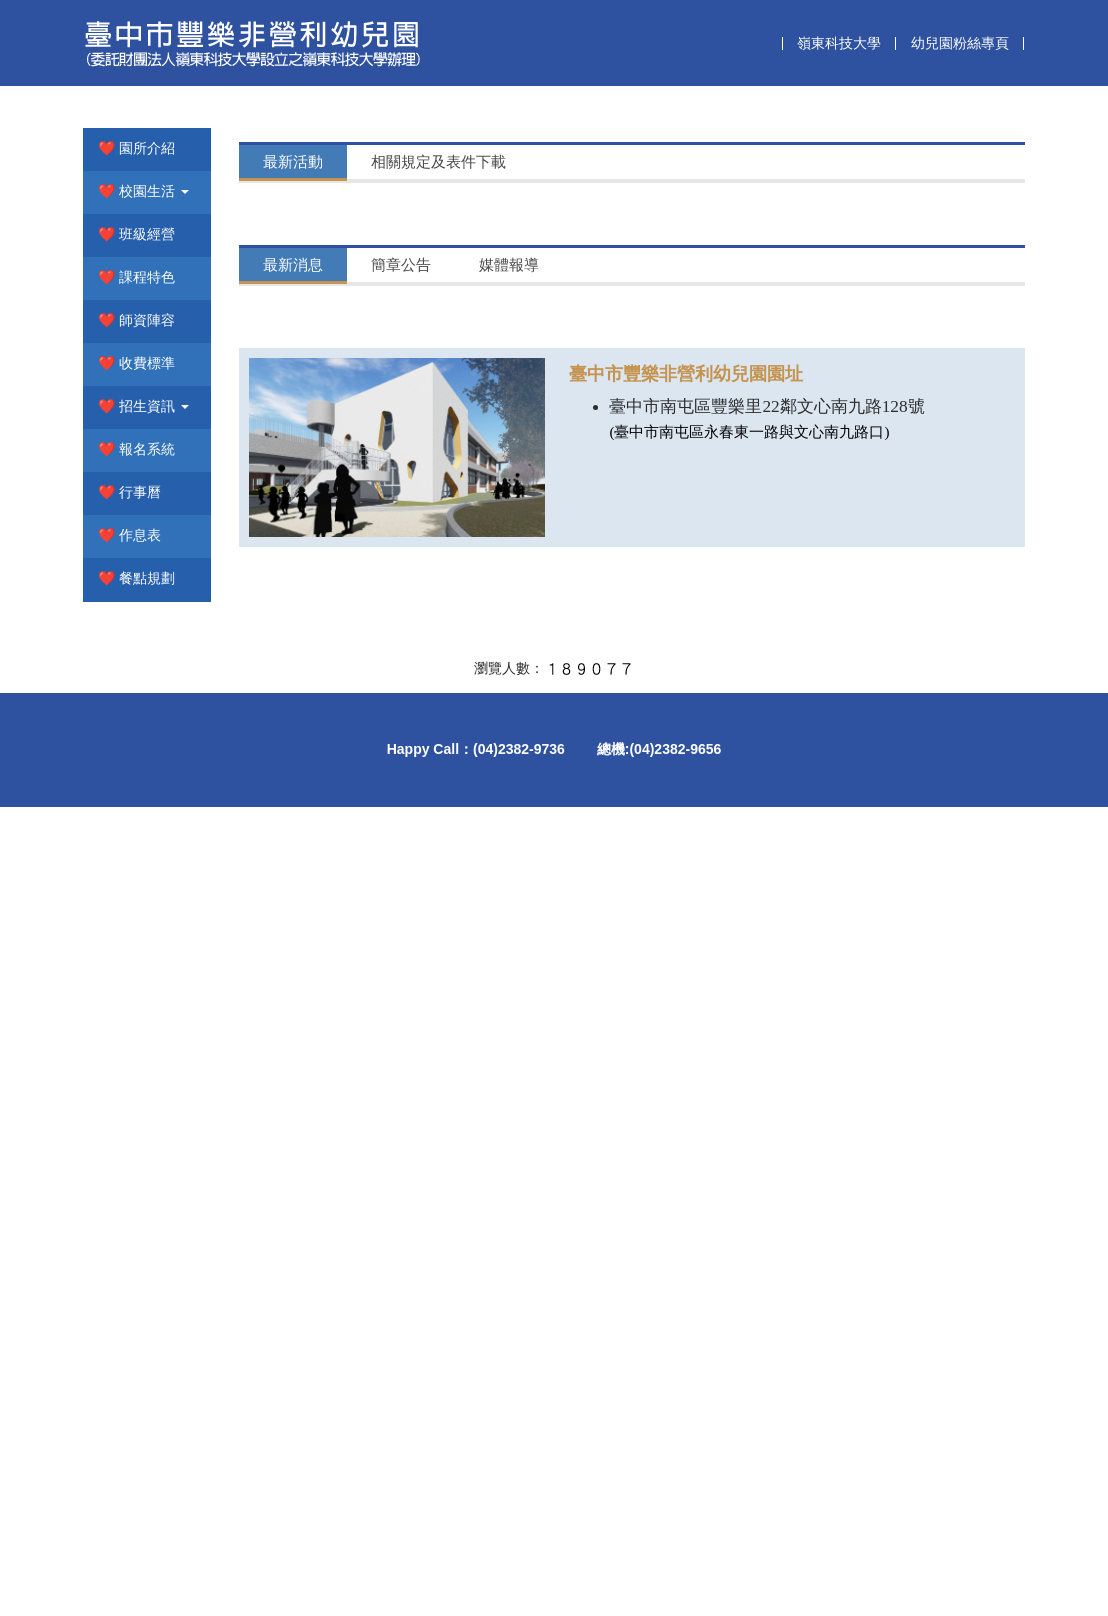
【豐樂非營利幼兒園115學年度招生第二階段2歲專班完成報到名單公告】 (605, 620)
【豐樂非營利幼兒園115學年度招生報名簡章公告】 (533, 1032)
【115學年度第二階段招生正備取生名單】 (503, 927)
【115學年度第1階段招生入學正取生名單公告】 (522, 997)
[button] (147, 496)
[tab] (293, 466)
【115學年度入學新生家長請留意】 (481, 515)
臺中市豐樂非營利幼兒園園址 (686, 1224)
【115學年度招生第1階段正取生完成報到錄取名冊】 (537, 962)
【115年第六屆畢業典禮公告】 (466, 1067)
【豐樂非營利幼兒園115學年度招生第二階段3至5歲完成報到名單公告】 (602, 585)
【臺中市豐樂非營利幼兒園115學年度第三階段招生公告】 (556, 550)
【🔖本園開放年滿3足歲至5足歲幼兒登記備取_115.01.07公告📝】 (586, 1102)
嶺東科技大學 (839, 43)
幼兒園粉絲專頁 (960, 43)
